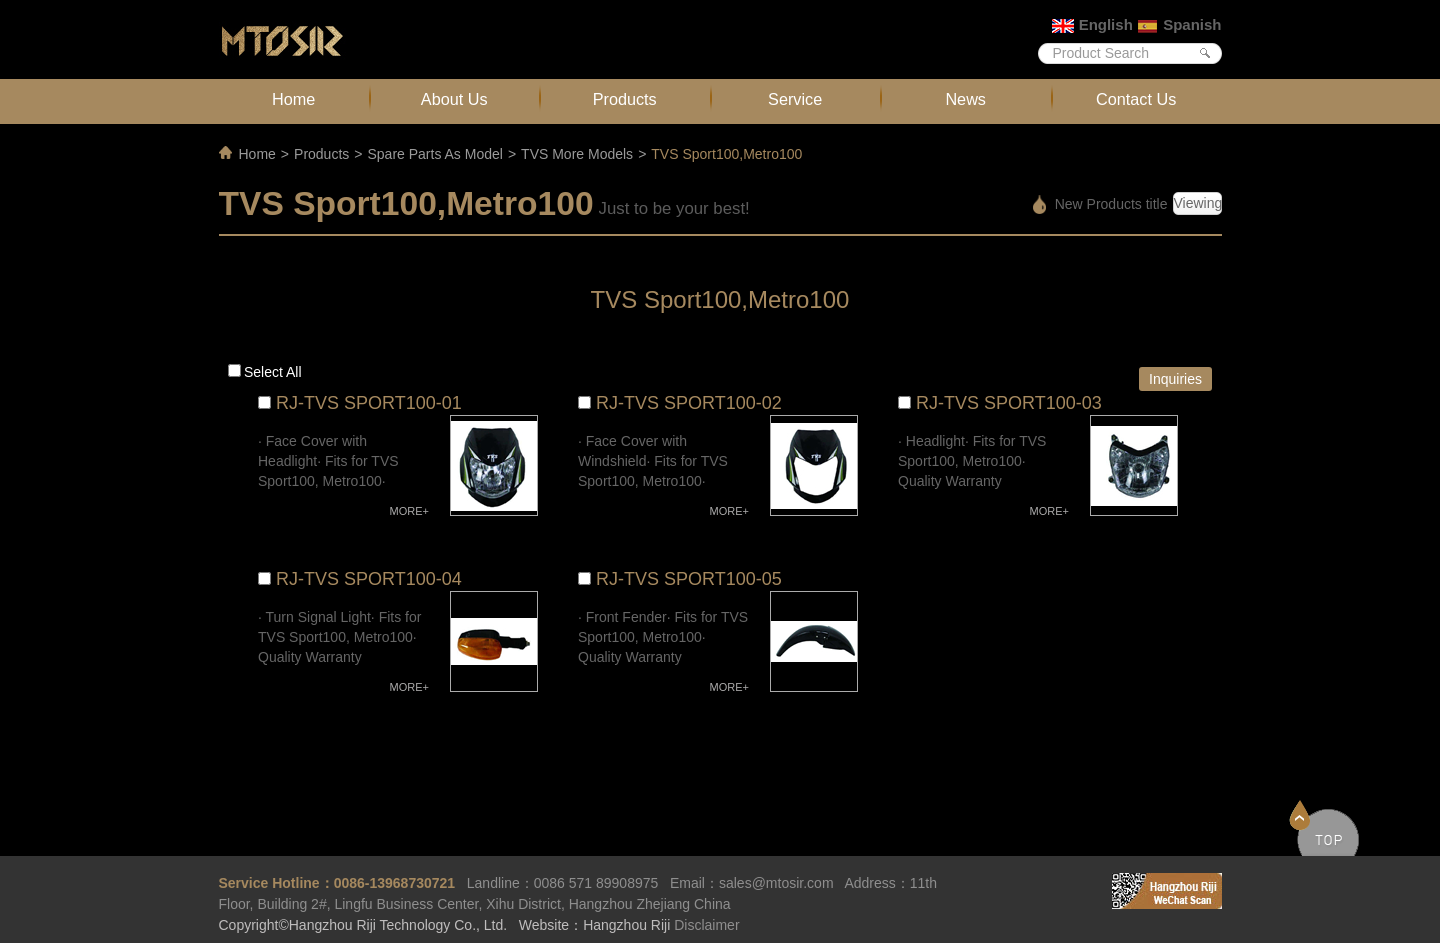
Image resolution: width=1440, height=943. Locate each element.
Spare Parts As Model (434, 154)
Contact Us (1136, 99)
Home (293, 99)
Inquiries (1175, 379)
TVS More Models (577, 154)
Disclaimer (706, 925)
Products (625, 99)
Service (795, 99)
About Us (454, 99)
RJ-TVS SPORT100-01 (369, 403)
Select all (273, 372)
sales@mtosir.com (776, 883)
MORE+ (409, 511)
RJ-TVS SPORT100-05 (689, 579)
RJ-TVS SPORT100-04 (369, 579)
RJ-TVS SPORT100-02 (689, 403)
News (965, 99)
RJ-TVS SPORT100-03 (1009, 403)
